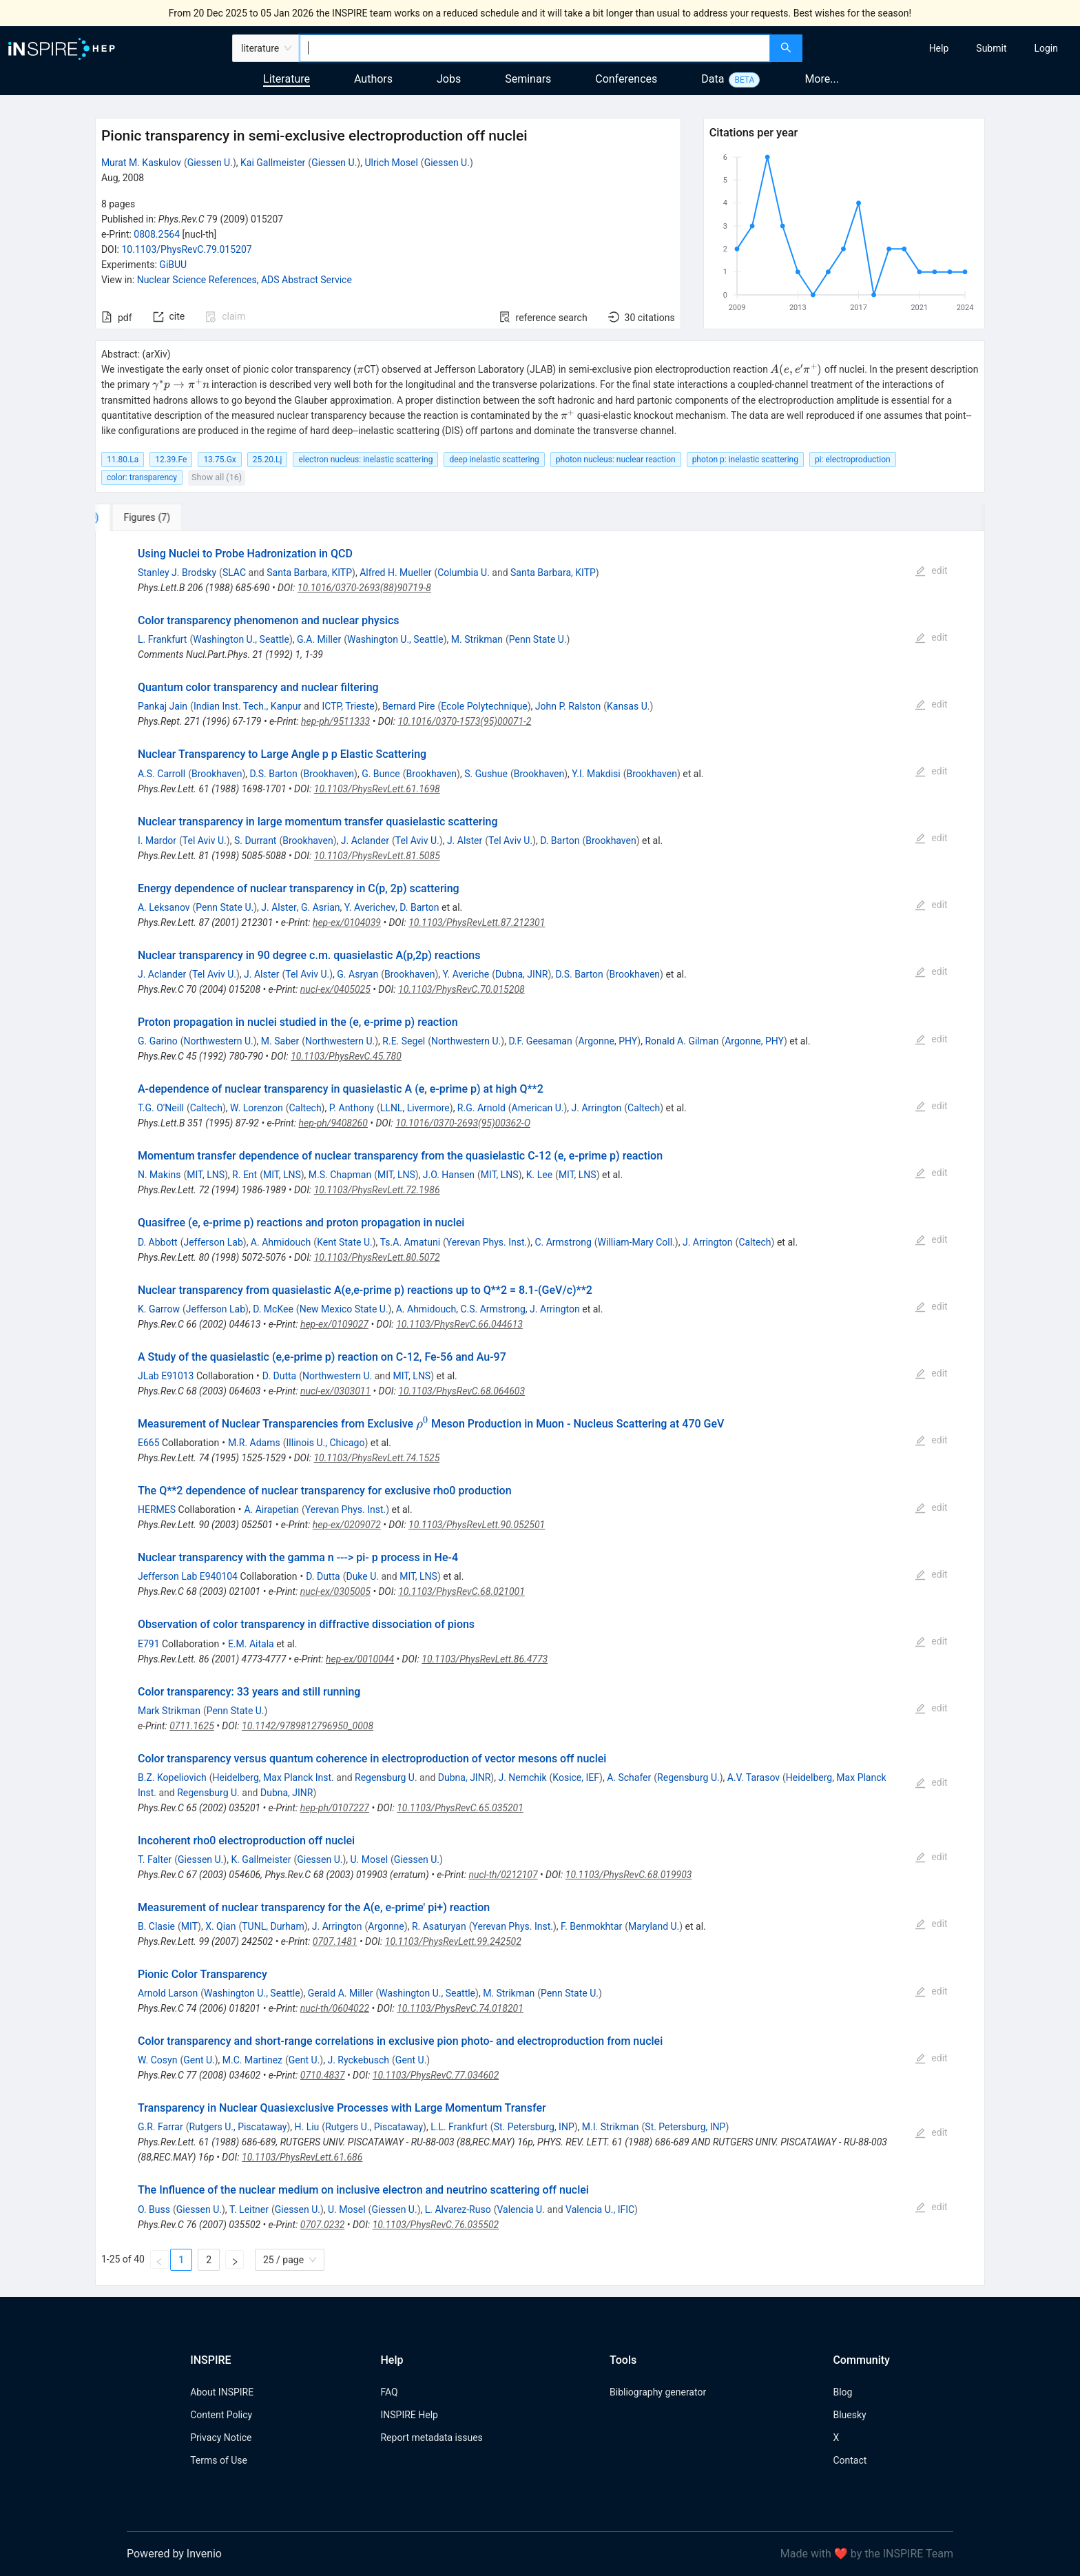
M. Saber (280, 1041)
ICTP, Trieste (348, 706)
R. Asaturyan (439, 1926)
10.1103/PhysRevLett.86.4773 (485, 1659)
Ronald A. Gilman (681, 1041)
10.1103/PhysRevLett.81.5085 (377, 855)
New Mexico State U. (344, 1309)
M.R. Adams (254, 1442)
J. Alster (464, 840)
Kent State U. (345, 1242)
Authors (373, 78)
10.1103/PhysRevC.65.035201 (460, 1807)
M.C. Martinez (252, 2059)
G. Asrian (320, 907)
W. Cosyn (157, 2059)
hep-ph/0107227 (334, 1807)
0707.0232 (322, 2224)
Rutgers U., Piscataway (238, 2126)
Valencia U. (520, 2209)
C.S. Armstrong (492, 1309)
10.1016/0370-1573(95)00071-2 (464, 721)
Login (1046, 48)
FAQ (388, 2392)
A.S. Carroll (161, 773)
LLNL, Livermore (415, 1107)
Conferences (626, 78)
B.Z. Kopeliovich (172, 1777)
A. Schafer (629, 1777)
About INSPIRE (221, 2392)
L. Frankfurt (162, 639)
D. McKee (273, 1309)
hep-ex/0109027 (334, 1324)
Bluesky (849, 2414)
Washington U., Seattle (241, 639)
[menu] (943, 48)
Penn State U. (538, 639)
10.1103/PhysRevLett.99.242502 (453, 1941)
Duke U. (362, 1576)
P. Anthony (351, 1107)
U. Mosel (369, 1859)
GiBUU (173, 264)
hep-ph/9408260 (333, 1123)
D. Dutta (279, 1375)
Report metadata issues (431, 2437)
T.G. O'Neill (161, 1107)
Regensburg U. (386, 1777)
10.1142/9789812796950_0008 (307, 1725)
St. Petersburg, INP (534, 2126)
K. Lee (539, 1174)
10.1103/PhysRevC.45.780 (346, 1056)
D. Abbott (158, 1242)
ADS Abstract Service (306, 279)
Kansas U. (628, 706)
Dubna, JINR (521, 974)
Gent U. (199, 2059)
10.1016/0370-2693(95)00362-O (462, 1123)
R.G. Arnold (481, 1107)
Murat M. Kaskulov (141, 162)
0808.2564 (157, 234)
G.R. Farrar (160, 2126)
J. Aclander (365, 840)
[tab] (141, 517)
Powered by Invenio (174, 2553)
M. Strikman (477, 639)
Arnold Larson (168, 1993)
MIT (189, 1926)
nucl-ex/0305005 (335, 1591)
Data (712, 78)
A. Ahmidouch (281, 1242)
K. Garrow (159, 1309)
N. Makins (159, 1174)
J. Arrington (597, 1107)
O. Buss (154, 2209)
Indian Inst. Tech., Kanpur (247, 706)
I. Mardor (157, 840)
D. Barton (559, 840)
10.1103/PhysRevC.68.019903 (628, 1874)
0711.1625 (191, 1725)
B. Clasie (156, 1926)
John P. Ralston (568, 706)
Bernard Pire (408, 706)
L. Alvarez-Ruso (458, 2209)
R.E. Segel (403, 1041)
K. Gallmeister (261, 1859)
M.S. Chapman (340, 1174)
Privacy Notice (220, 2437)
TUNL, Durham (273, 1926)
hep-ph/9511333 (335, 721)
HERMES (157, 1509)
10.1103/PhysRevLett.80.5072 (377, 1257)
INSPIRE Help (408, 2414)
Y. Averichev (369, 907)
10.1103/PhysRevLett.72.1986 (377, 1189)
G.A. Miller (319, 639)
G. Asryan (357, 974)
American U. (538, 1107)
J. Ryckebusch (358, 2059)
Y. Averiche (466, 974)
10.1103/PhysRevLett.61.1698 (377, 788)
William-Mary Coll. (636, 1242)
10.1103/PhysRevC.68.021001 (461, 1591)
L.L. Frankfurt (459, 2126)
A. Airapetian (271, 1509)
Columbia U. (463, 572)
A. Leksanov (164, 907)
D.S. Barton (274, 773)
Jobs (449, 78)
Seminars (528, 78)
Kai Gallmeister (272, 162)
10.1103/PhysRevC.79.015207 (186, 249)
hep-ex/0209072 (347, 1524)
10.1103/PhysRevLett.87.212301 (476, 922)
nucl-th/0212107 (502, 1874)
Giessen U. (210, 162)
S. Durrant (255, 840)
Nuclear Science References (197, 279)
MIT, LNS (206, 1174)
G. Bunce (381, 773)
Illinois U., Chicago (326, 1442)
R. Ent (244, 1174)
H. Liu (307, 2126)
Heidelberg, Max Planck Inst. (273, 1777)
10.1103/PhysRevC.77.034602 (436, 2075)
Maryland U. (653, 1926)
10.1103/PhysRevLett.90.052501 (476, 1524)
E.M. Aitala (251, 1643)
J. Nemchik (522, 1777)
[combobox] (535, 48)
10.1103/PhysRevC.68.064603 (461, 1391)
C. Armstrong (562, 1242)
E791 (149, 1643)
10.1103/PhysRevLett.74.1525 (376, 1457)
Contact (849, 2460)
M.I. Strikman (610, 2126)
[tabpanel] (540, 1408)
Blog (842, 2392)
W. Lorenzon (256, 1107)
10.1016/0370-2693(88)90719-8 (364, 587)
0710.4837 (322, 2075)
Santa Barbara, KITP (309, 572)
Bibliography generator (658, 2392)
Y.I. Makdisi (596, 773)
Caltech (206, 1107)
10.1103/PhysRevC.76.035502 (436, 2224)
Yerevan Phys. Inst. (486, 1242)
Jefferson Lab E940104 (188, 1576)
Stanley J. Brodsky (177, 572)
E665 (149, 1442)
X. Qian (220, 1926)
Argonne (386, 1926)
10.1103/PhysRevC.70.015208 (461, 989)
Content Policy (221, 2414)
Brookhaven (216, 773)
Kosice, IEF (575, 1777)
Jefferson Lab (212, 1242)
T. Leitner (249, 2209)
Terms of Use (218, 2460)
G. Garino (158, 1041)
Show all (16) (216, 477)
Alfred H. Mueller (395, 572)
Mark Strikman (169, 1710)
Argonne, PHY (608, 1041)
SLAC (234, 572)
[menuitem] (939, 48)
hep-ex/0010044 (360, 1659)
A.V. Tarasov (753, 1777)
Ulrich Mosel (390, 162)
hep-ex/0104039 (347, 922)
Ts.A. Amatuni (410, 1242)
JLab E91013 (166, 1375)
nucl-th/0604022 (334, 2008)
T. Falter (155, 1859)
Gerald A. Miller (340, 1993)
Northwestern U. (218, 1041)
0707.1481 (335, 1941)
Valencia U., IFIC (599, 2209)
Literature (286, 78)
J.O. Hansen (449, 1174)
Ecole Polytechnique (484, 706)
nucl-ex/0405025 (335, 989)
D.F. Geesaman (540, 1041)
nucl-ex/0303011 (335, 1391)
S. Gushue (486, 773)
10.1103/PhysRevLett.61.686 (302, 2157)
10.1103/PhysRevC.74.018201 (460, 2008)
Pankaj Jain (162, 706)
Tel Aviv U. (205, 840)
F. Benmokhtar (591, 1926)
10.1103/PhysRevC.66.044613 (459, 1324)
